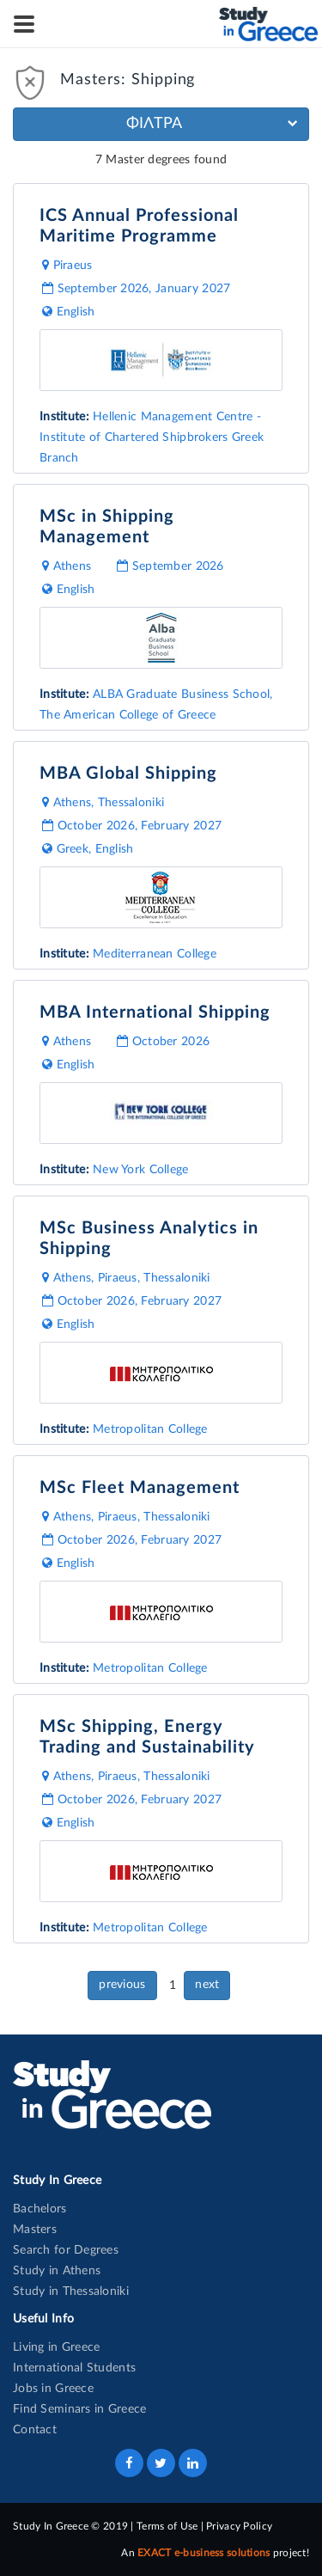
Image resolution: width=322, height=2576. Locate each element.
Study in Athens (56, 2271)
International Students (74, 2368)
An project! (215, 2553)
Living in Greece (56, 2347)
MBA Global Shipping (128, 773)
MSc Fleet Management (139, 1487)
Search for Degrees (65, 2250)
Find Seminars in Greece (79, 2409)
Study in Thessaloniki (71, 2291)
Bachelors (40, 2209)
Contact (35, 2430)
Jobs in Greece (53, 2389)
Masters (35, 2230)
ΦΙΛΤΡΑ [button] (212, 124)
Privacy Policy (239, 2526)
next (207, 1985)
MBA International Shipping (154, 1012)
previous (122, 1985)
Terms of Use (167, 2526)
